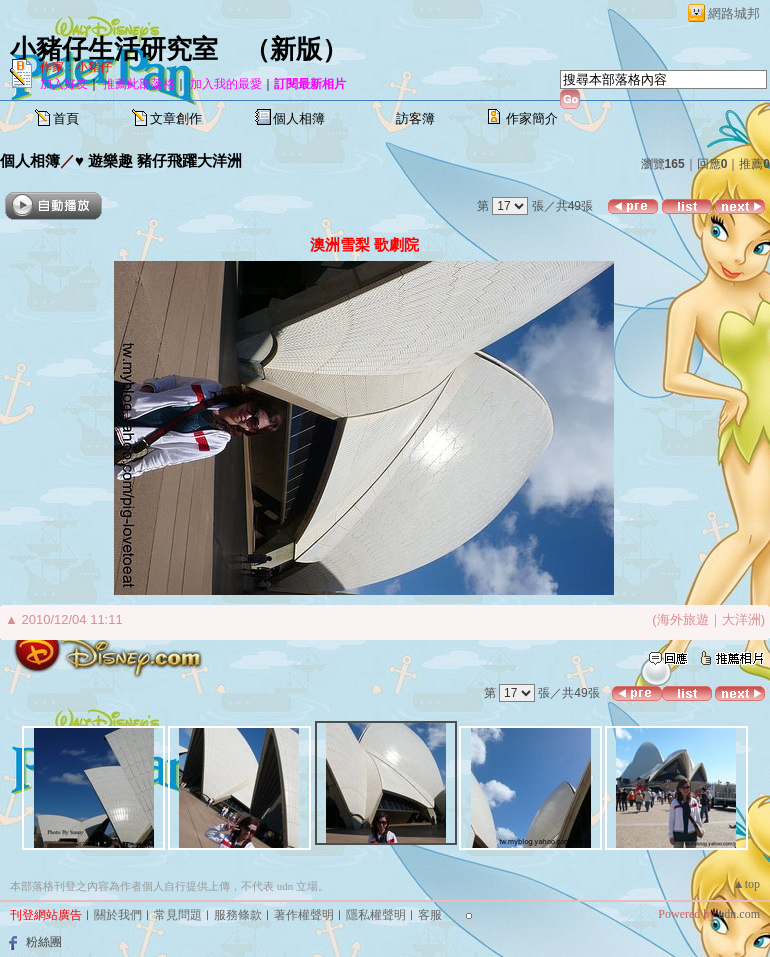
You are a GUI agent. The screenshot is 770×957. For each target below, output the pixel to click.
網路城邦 (734, 13)
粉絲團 (44, 942)
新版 (296, 49)
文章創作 (176, 118)
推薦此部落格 (139, 84)
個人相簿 (299, 118)
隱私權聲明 (376, 915)
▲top (746, 884)
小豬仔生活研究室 (114, 49)
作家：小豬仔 (76, 67)
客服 (430, 915)
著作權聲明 (304, 915)
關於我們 (118, 915)
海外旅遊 (683, 619)
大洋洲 (741, 619)
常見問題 (178, 915)
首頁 (66, 118)
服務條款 (238, 915)
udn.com (739, 914)
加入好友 (64, 84)
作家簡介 (532, 118)
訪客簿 (415, 118)
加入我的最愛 (226, 84)
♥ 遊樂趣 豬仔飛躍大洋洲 (158, 160)
